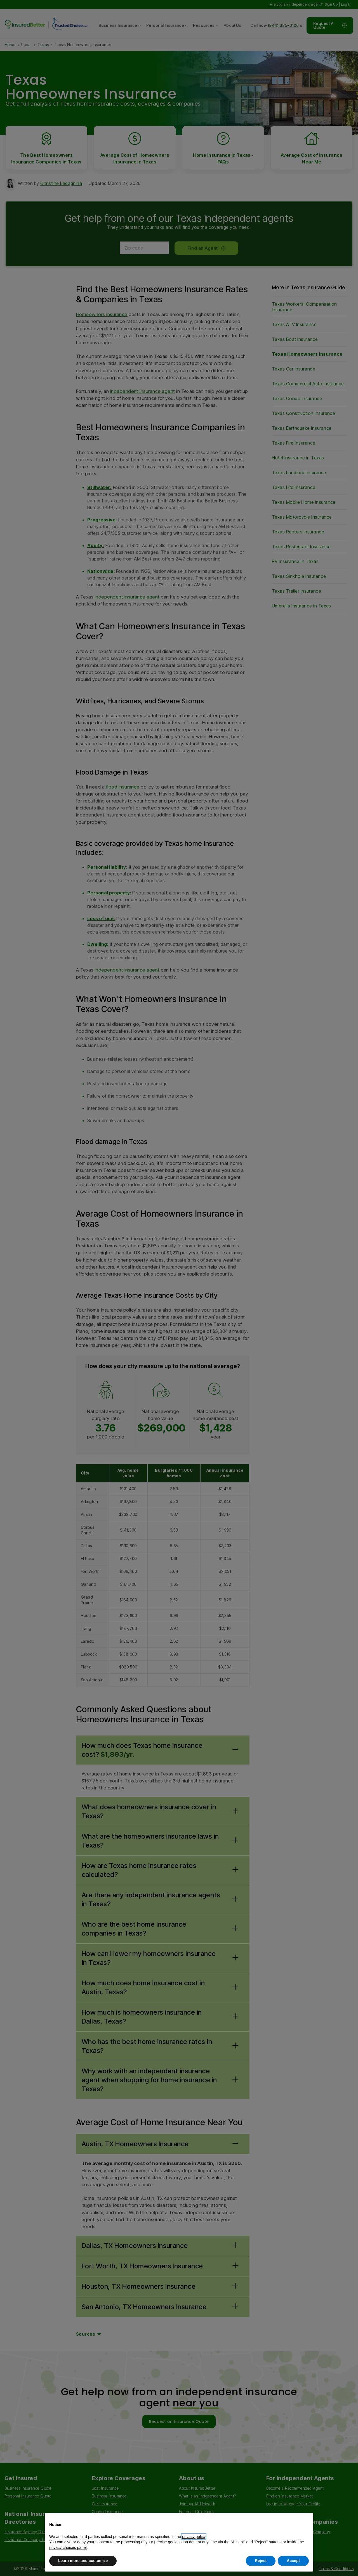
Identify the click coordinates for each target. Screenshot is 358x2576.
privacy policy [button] (193, 2536)
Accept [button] (293, 2560)
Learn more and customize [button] (83, 2560)
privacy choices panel (68, 2547)
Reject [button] (261, 2560)
